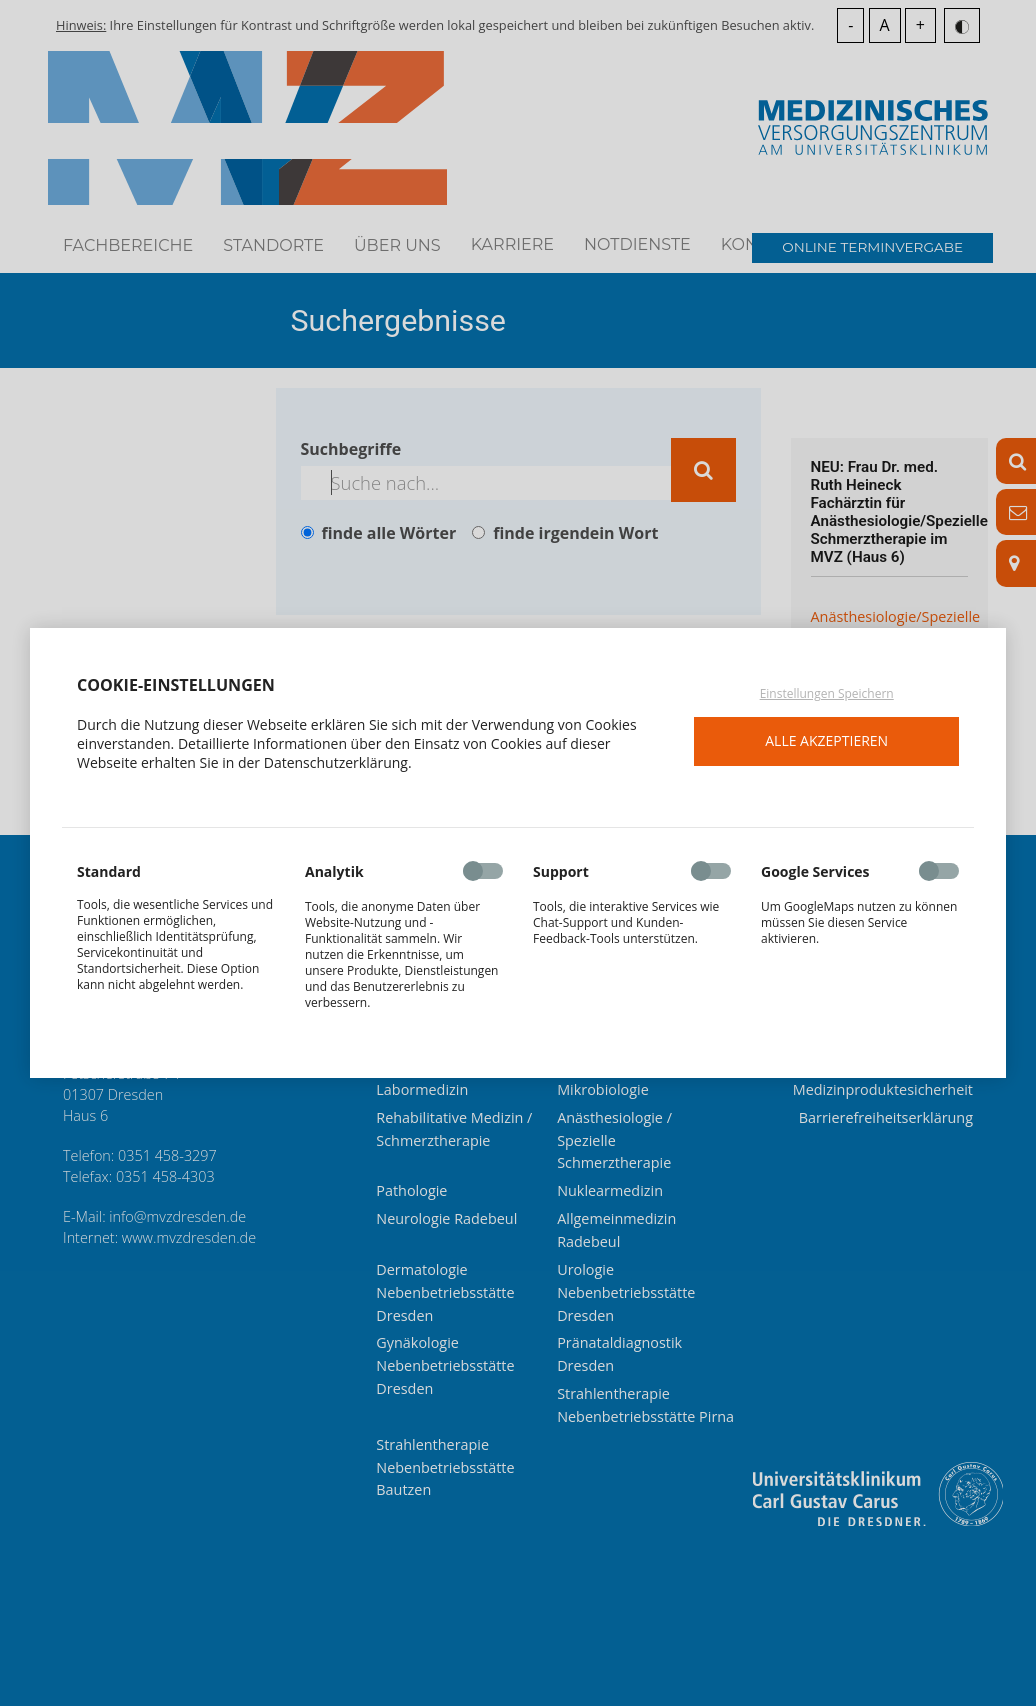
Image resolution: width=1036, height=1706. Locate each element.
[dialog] (518, 853)
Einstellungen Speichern (827, 694)
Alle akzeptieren (826, 740)
